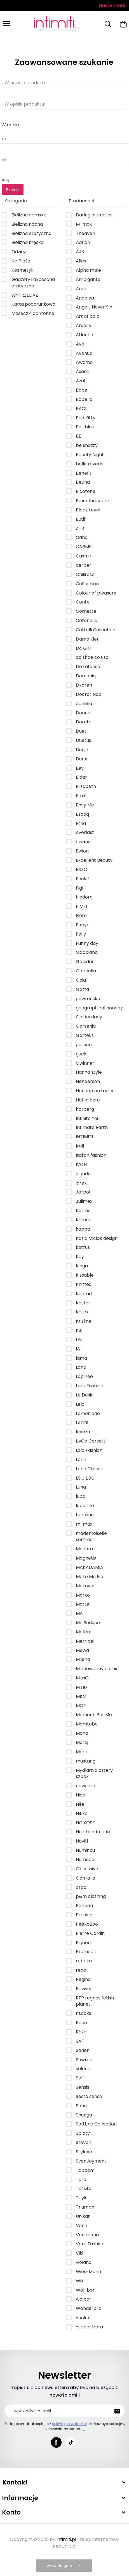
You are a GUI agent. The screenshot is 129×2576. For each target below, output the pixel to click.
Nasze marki (112, 5)
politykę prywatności (69, 2423)
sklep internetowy (99, 2539)
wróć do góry (65, 2565)
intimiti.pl (66, 2539)
